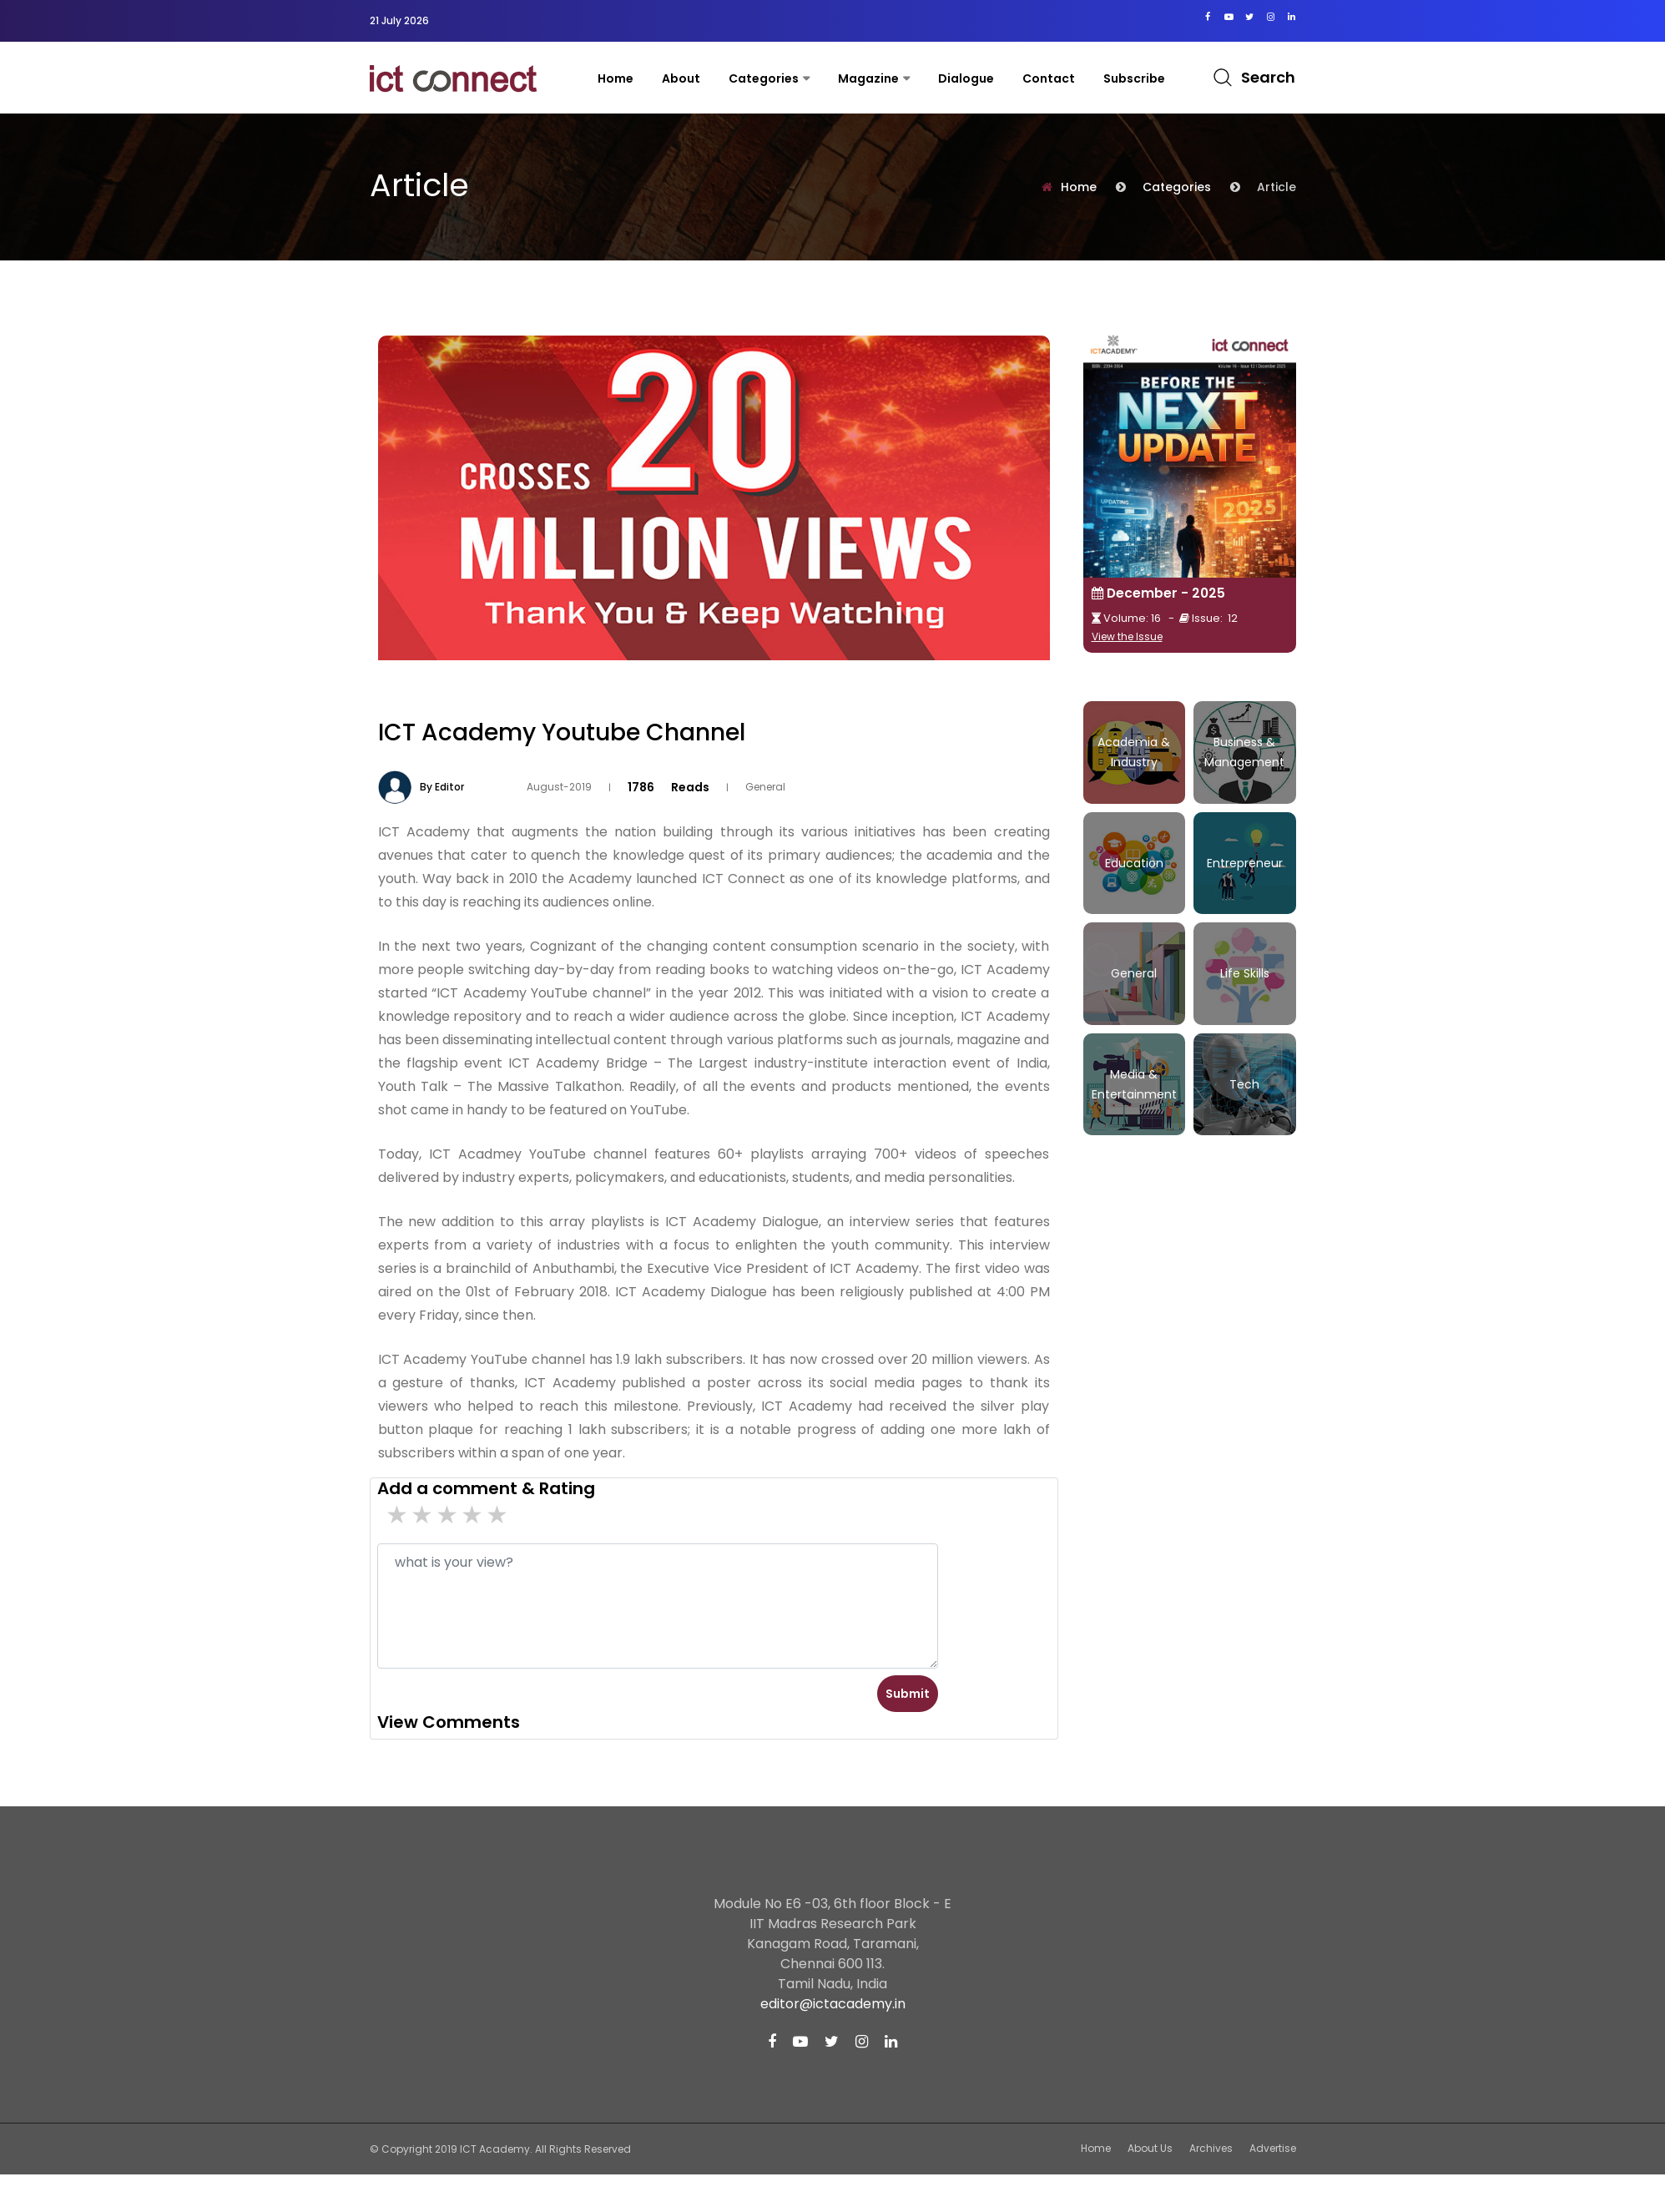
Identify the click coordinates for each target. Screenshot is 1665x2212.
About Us (1150, 2148)
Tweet (1033, 705)
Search (1268, 77)
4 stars (423, 1515)
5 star (398, 1515)
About (681, 77)
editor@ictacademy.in (833, 2003)
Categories (764, 77)
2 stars (473, 1515)
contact (1048, 77)
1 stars (498, 1515)
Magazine (868, 77)
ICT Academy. (496, 2149)
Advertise (1272, 2148)
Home (615, 77)
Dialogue (966, 77)
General (765, 787)
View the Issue (1127, 636)
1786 (641, 786)
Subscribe (1134, 77)
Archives (1211, 2148)
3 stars (448, 1515)
